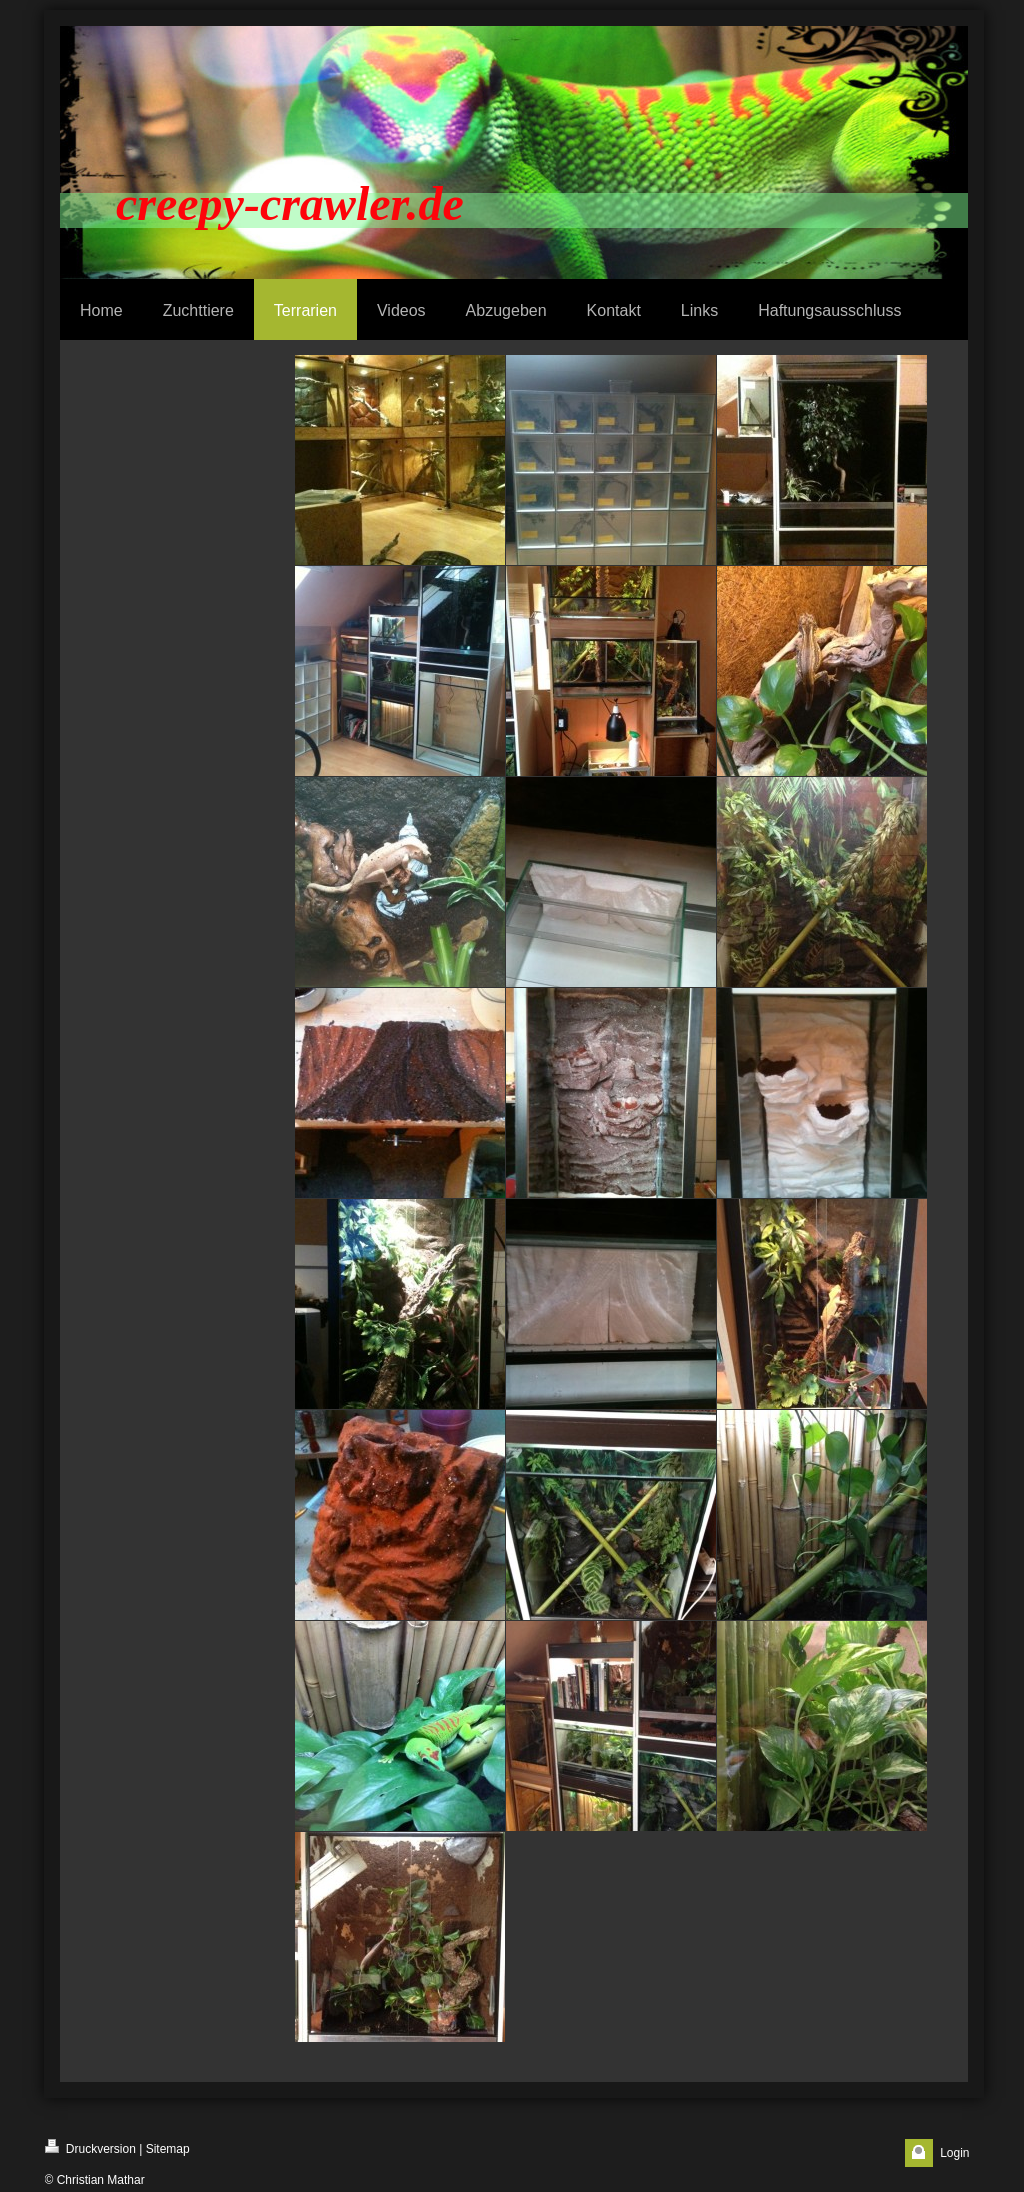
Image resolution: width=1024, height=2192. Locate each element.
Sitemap (168, 2149)
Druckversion (90, 2147)
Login (954, 2153)
